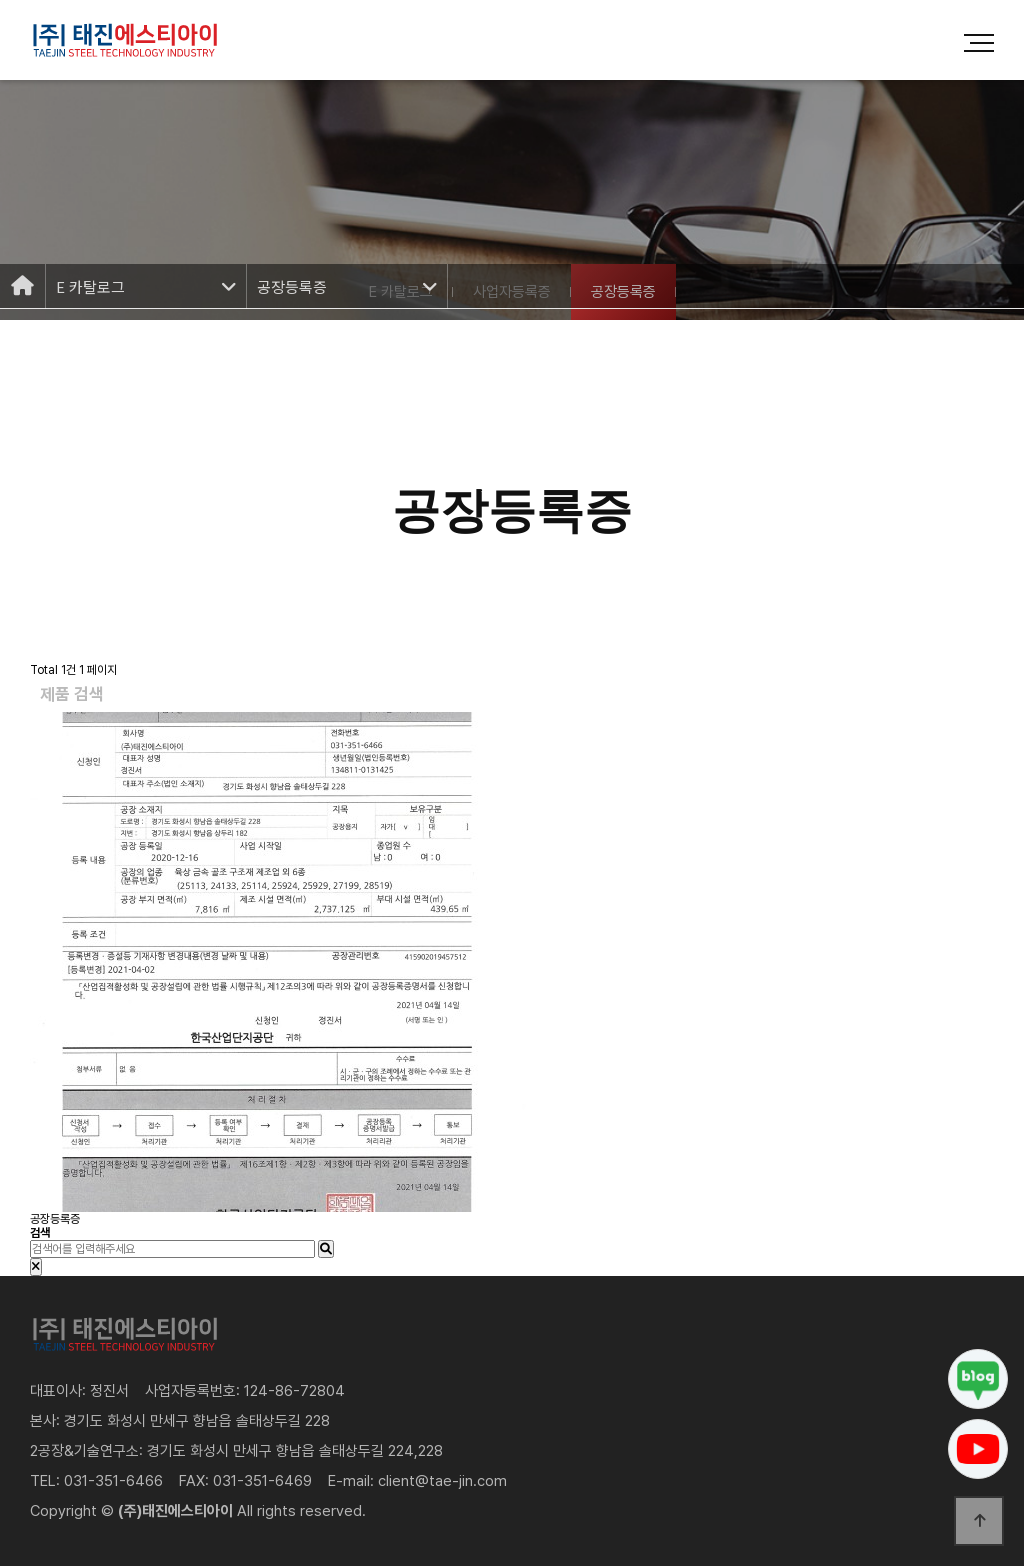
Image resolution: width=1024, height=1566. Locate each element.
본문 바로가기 (0, 0)
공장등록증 (55, 1219)
